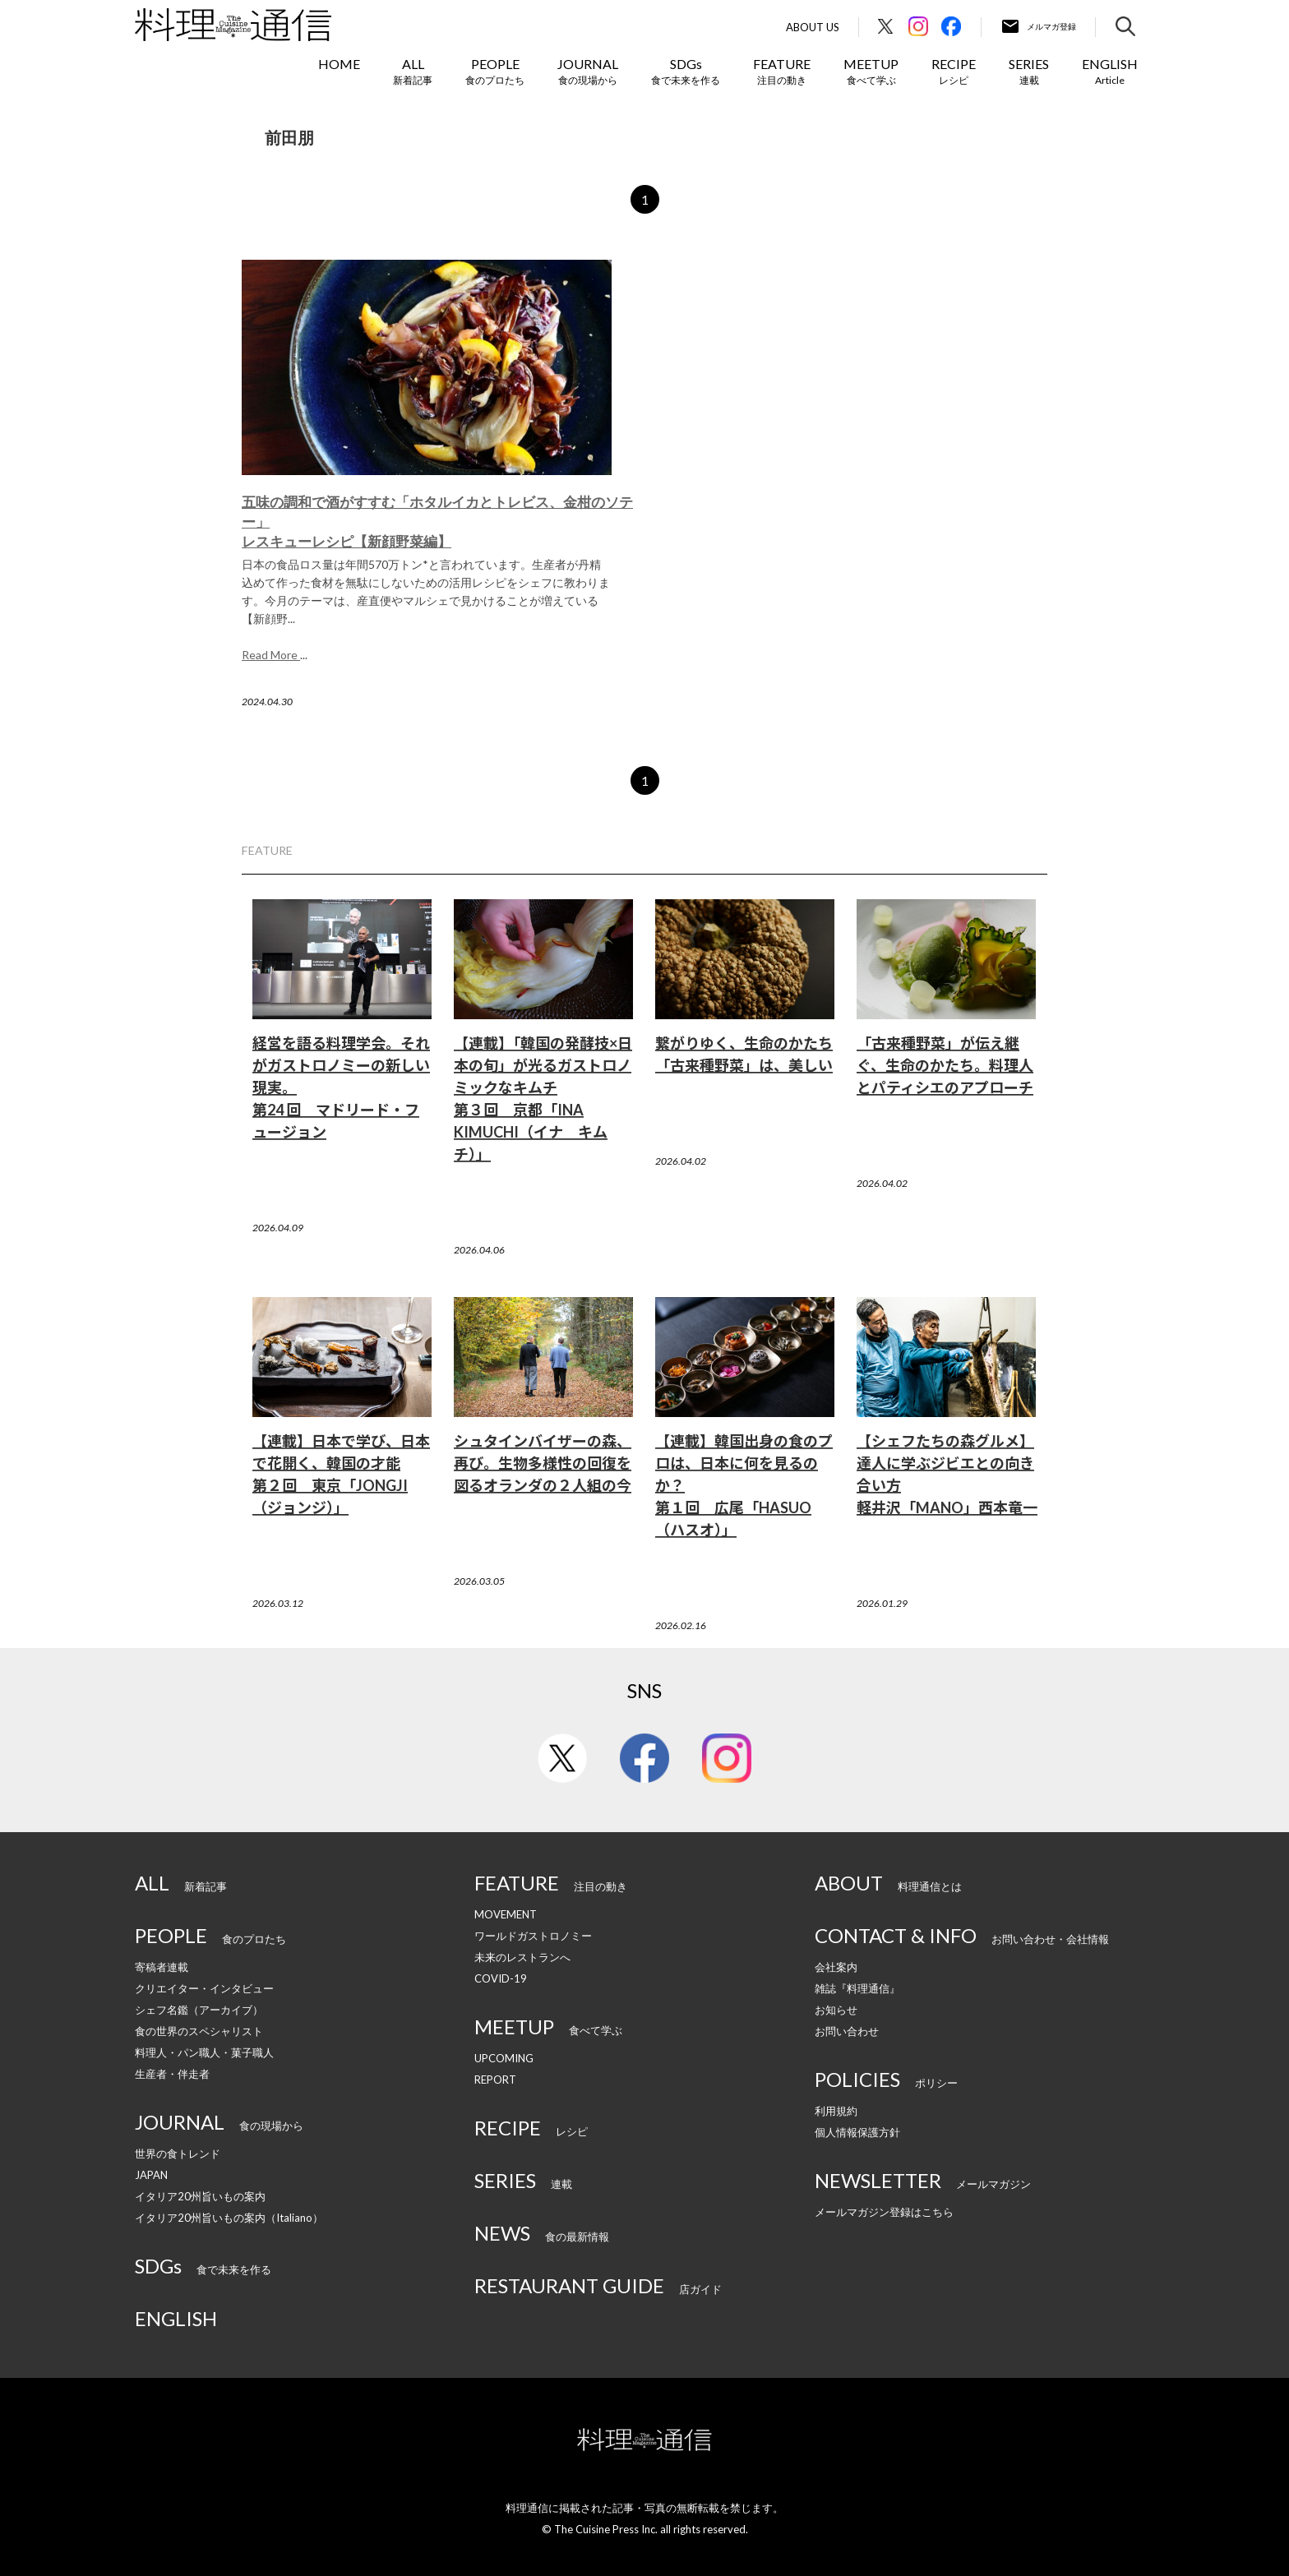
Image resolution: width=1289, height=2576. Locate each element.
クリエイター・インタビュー (204, 1988)
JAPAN (151, 2174)
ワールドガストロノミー (533, 1935)
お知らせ (836, 2009)
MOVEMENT (505, 1914)
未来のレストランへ (522, 1957)
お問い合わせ (847, 2031)
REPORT (495, 2079)
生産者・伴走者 (172, 2073)
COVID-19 (500, 1978)
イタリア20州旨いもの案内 (200, 2196)
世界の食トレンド (177, 2153)
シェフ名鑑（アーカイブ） (199, 2009)
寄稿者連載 (161, 1967)
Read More (271, 655)
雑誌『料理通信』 (857, 1988)
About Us (812, 27)
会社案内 (836, 1967)
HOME (339, 64)
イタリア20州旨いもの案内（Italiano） (229, 2217)
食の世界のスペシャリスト (199, 2031)
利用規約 (836, 2110)
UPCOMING (504, 2058)
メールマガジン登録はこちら (884, 2211)
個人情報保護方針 (857, 2132)
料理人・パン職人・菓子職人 (204, 2052)
